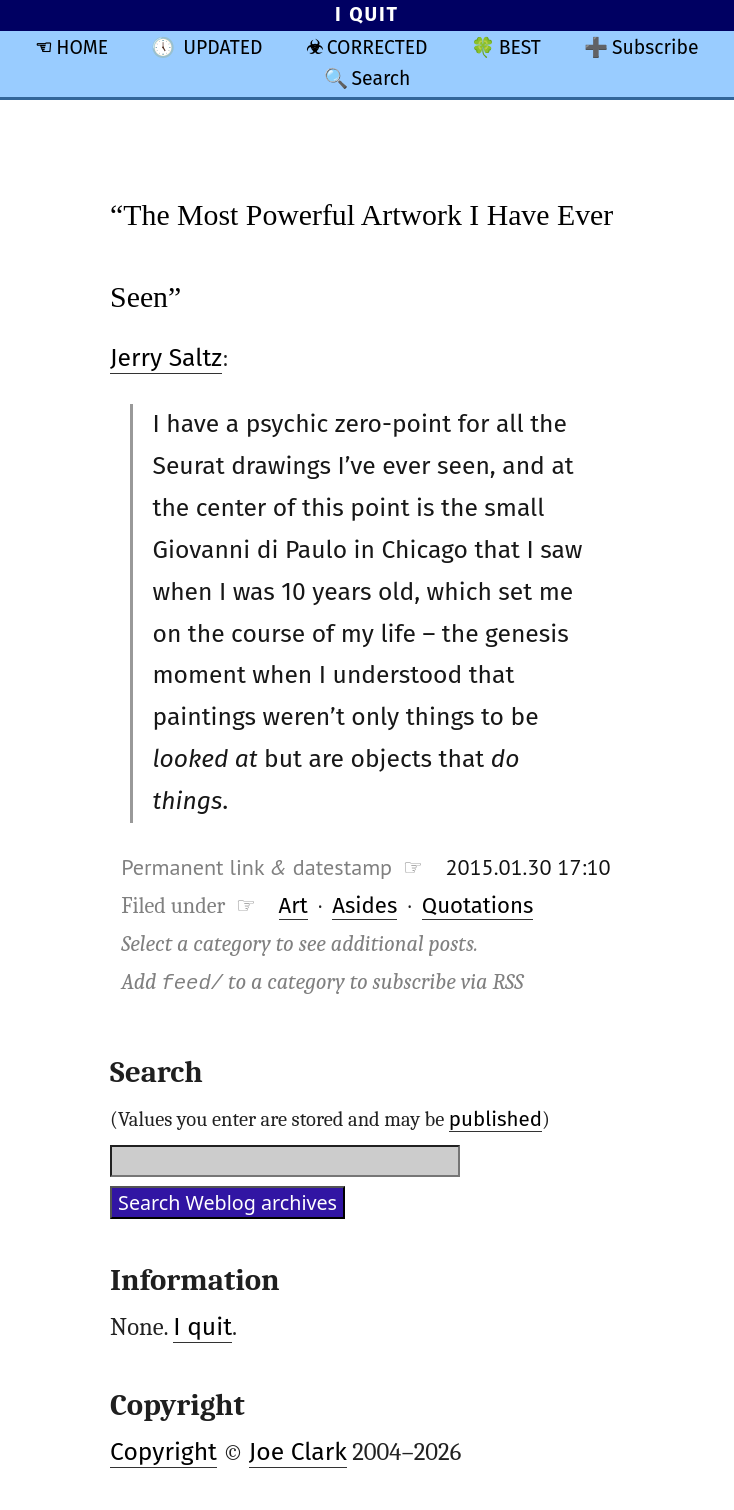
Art (293, 905)
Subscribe (655, 47)
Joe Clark (298, 1452)
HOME (82, 47)
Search (380, 78)
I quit (202, 1327)
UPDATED (222, 47)
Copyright (163, 1452)
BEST (520, 47)
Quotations (478, 905)
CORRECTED (377, 47)
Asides (364, 905)
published (495, 1119)
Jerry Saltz (166, 358)
